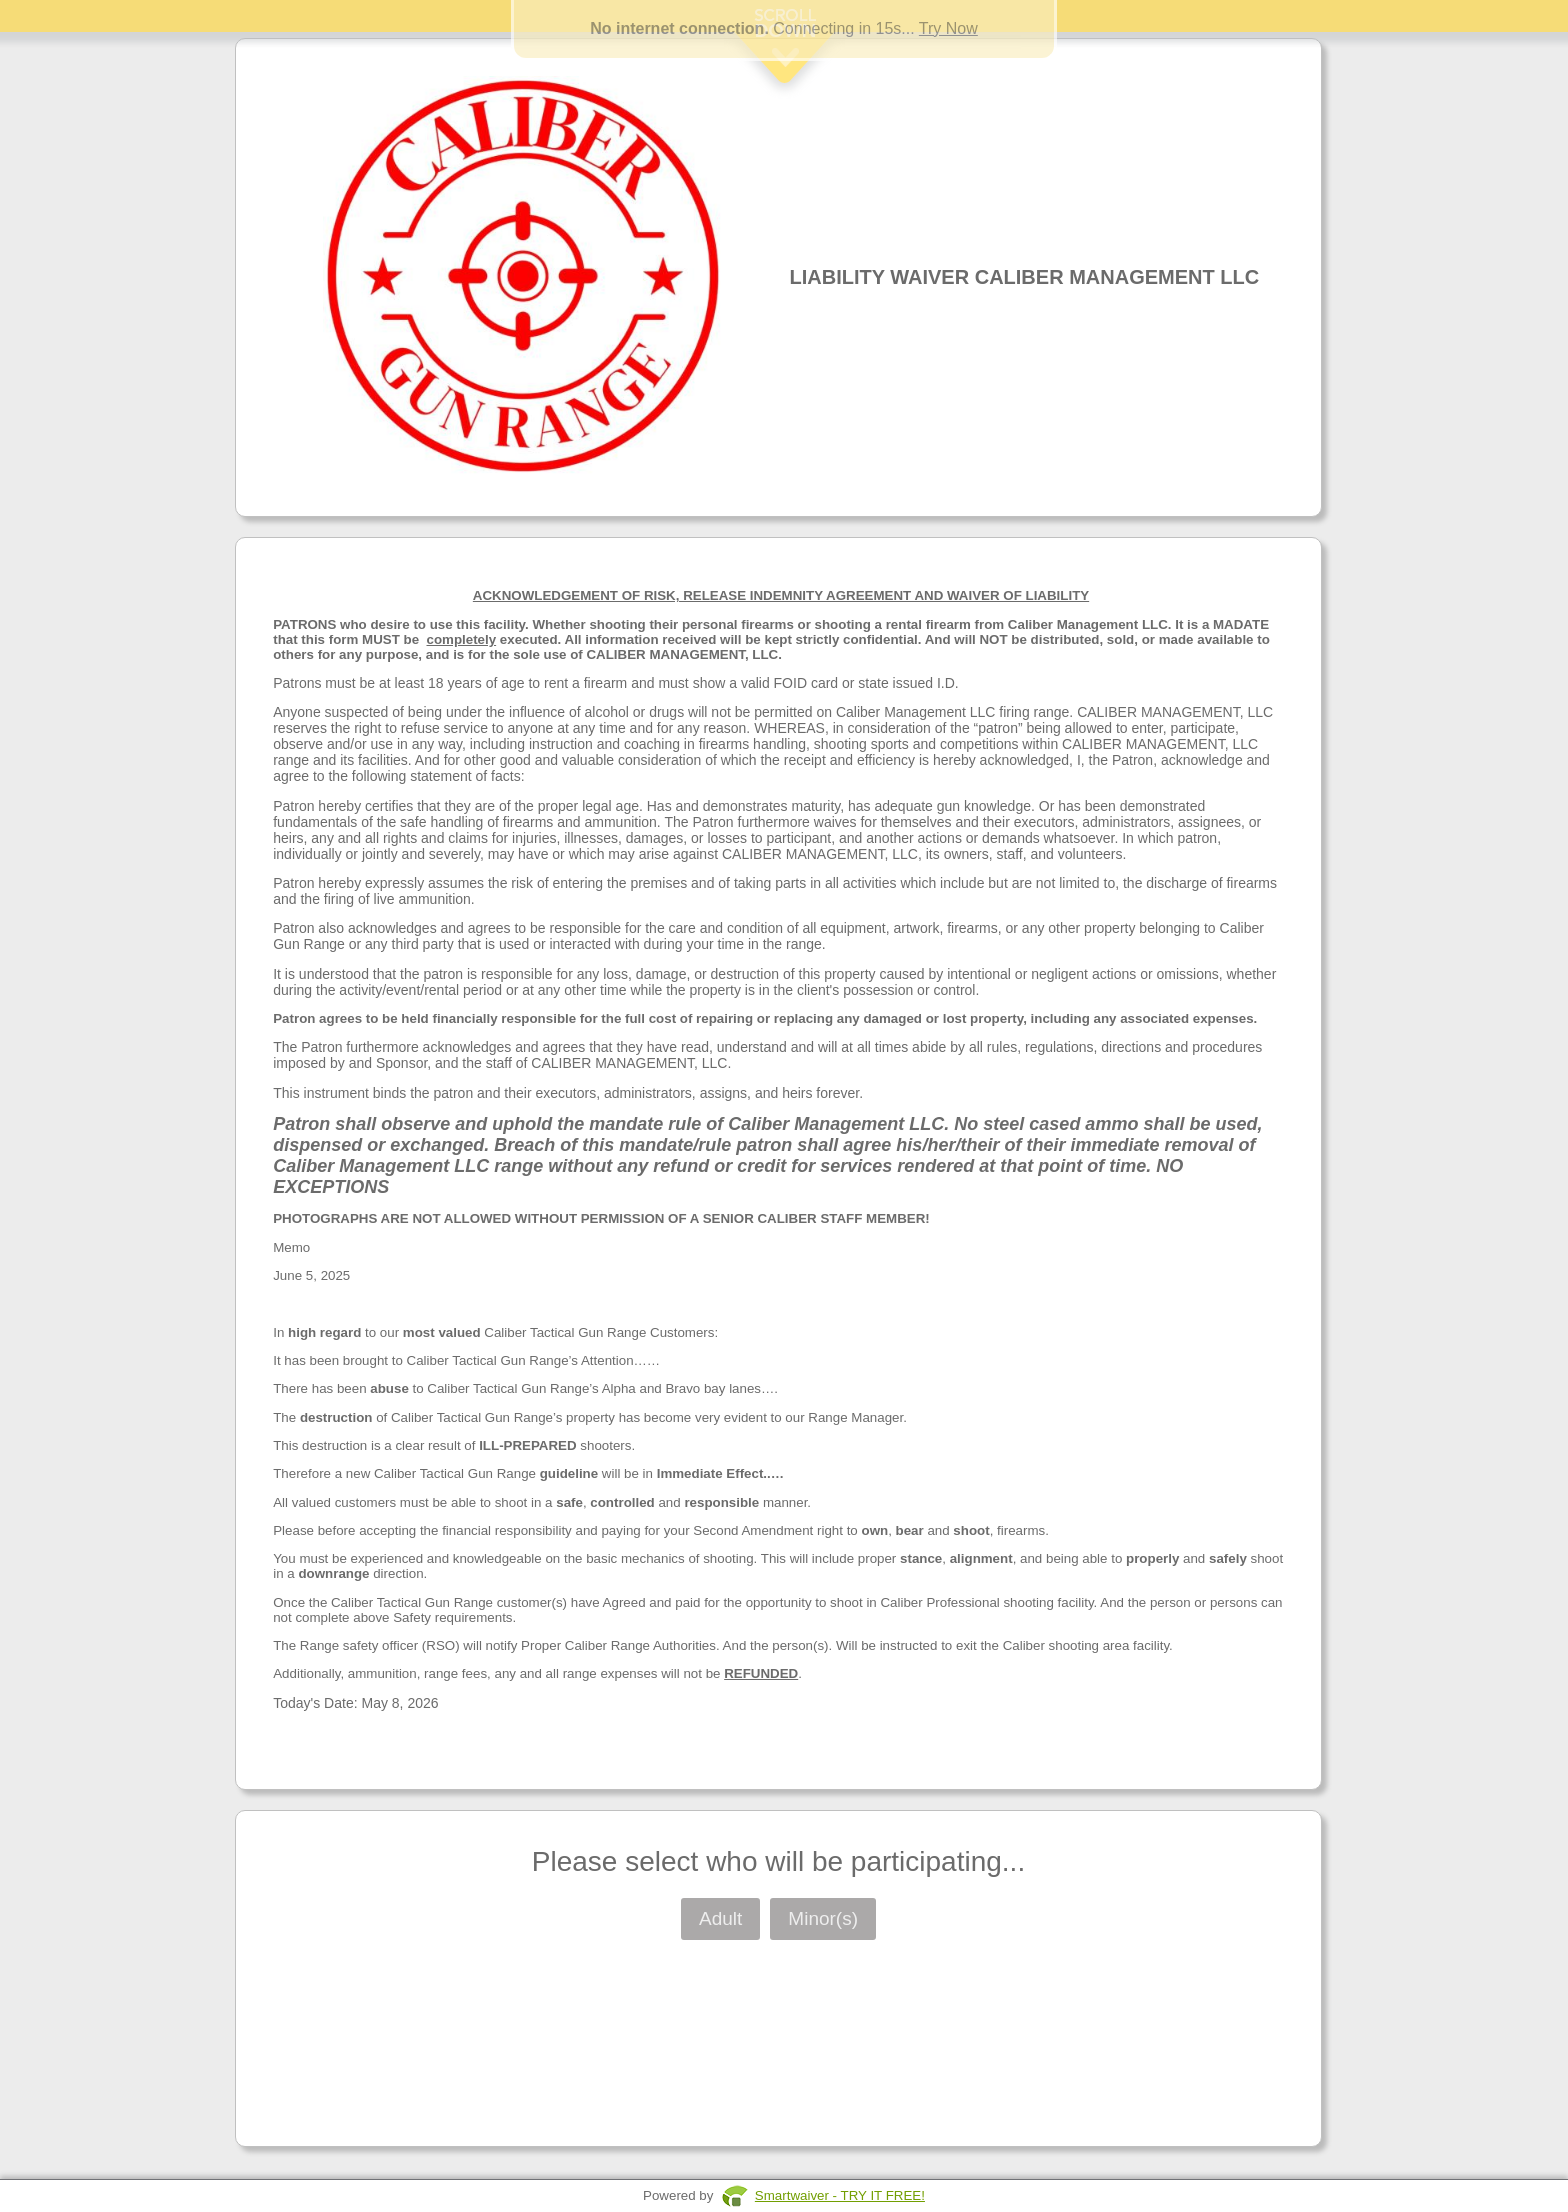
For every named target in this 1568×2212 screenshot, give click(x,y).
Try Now (948, 28)
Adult (720, 1918)
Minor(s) (823, 1918)
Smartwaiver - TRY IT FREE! (840, 2195)
